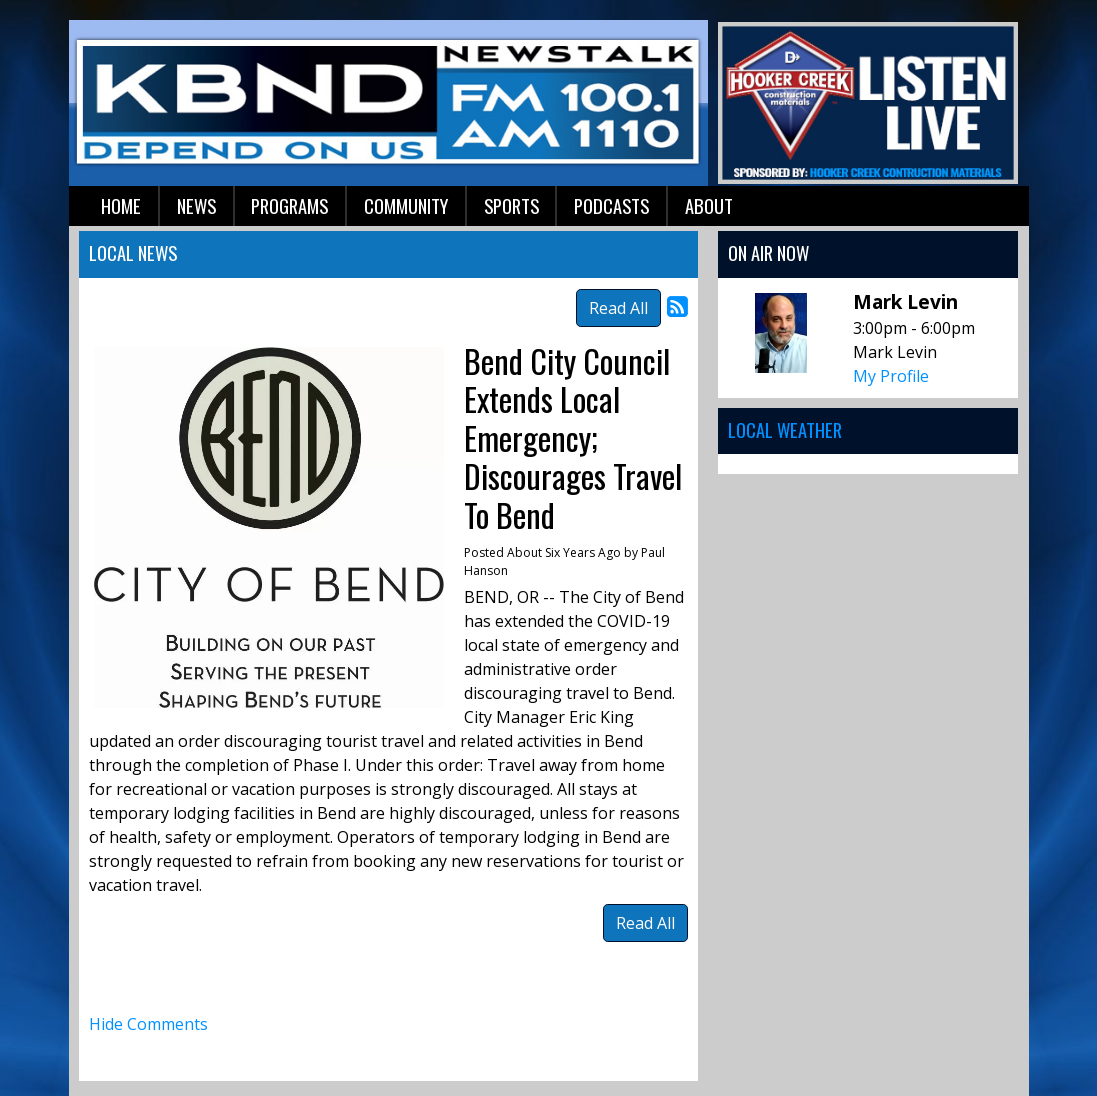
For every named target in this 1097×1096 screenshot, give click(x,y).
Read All (618, 308)
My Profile (891, 376)
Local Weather (785, 429)
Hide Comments (148, 1024)
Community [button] (406, 205)
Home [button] (121, 205)
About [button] (709, 205)
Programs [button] (289, 205)
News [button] (196, 205)
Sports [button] (511, 205)
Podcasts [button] (611, 205)
